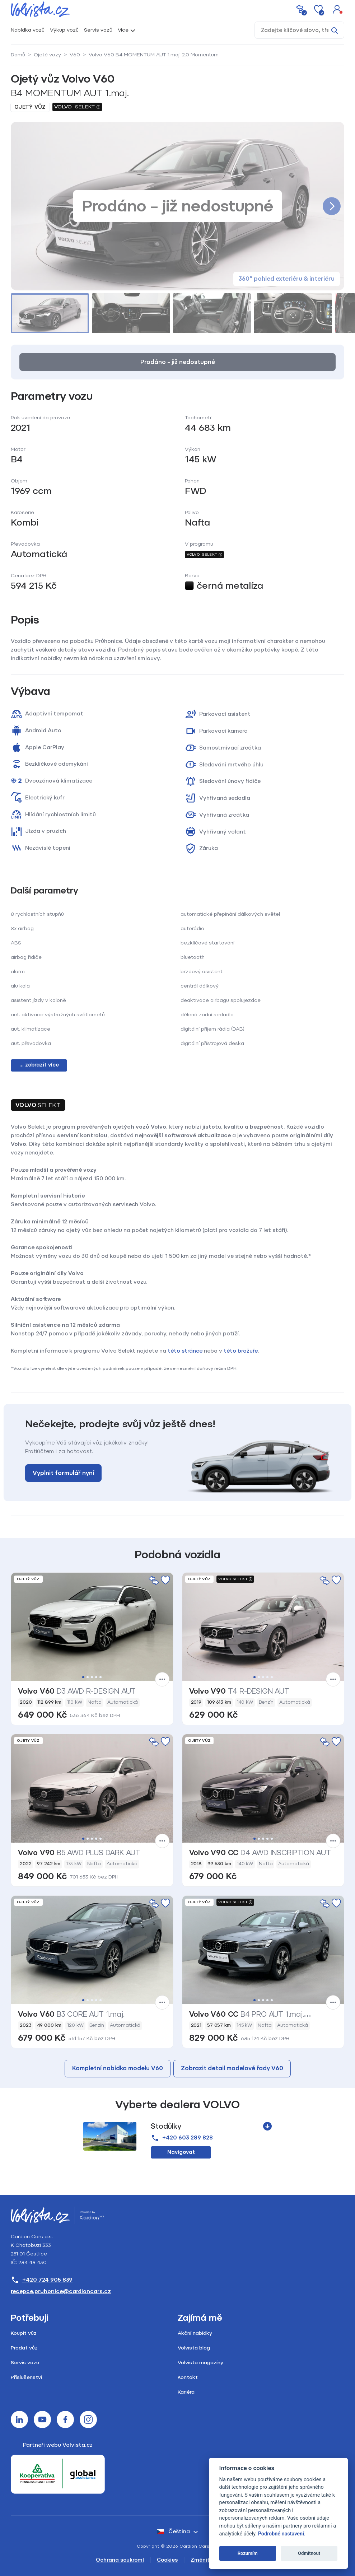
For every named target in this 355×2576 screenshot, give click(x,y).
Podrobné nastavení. (281, 2534)
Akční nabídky (195, 2333)
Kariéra (186, 2392)
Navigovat (181, 2152)
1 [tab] (83, 1677)
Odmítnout (309, 2553)
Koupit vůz (24, 2333)
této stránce (185, 1351)
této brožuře (241, 1351)
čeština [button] (173, 2531)
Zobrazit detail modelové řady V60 (232, 2068)
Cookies (167, 2560)
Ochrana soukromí (120, 2560)
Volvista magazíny (200, 2363)
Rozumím (248, 2553)
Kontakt (188, 2377)
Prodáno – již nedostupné (177, 362)
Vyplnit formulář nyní (63, 1473)
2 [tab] (88, 1677)
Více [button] (123, 30)
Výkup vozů (64, 30)
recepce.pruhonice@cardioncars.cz (61, 2291)
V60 (75, 55)
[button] (337, 9)
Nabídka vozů (28, 30)
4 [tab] (96, 1677)
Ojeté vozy (47, 55)
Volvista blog (194, 2348)
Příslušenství (26, 2377)
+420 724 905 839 (42, 2280)
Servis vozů (98, 30)
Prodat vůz (24, 2348)
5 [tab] (100, 1677)
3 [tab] (92, 1677)
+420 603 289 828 (182, 2138)
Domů (18, 55)
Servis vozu (25, 2363)
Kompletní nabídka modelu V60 (117, 2068)
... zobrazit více (39, 1065)
